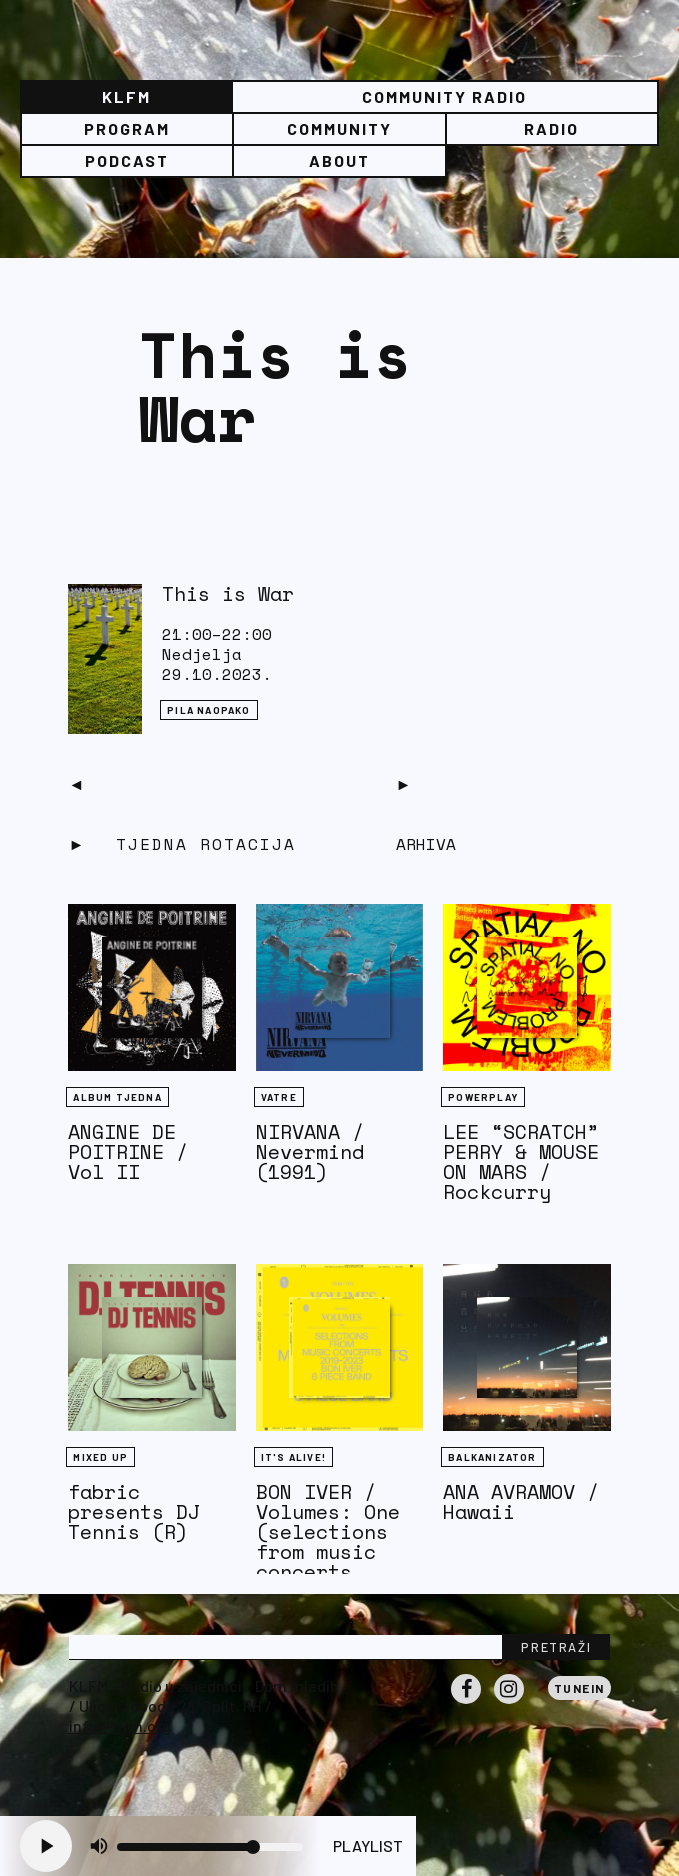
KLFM (126, 96)
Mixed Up (100, 1457)
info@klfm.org (120, 1725)
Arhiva (426, 844)
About (339, 160)
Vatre (279, 1097)
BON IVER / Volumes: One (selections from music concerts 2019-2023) (328, 1541)
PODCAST (127, 160)
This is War (228, 593)
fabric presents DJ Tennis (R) (134, 1511)
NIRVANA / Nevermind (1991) (310, 1151)
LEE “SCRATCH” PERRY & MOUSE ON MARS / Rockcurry (521, 1161)
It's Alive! (293, 1457)
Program (127, 128)
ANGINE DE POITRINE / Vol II (128, 1151)
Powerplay (483, 1097)
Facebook (466, 1703)
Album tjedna (117, 1097)
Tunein (579, 1688)
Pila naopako (208, 710)
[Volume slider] (210, 1847)
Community (339, 128)
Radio (551, 128)
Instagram (509, 1703)
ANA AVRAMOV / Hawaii (521, 1501)
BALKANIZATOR (492, 1457)
